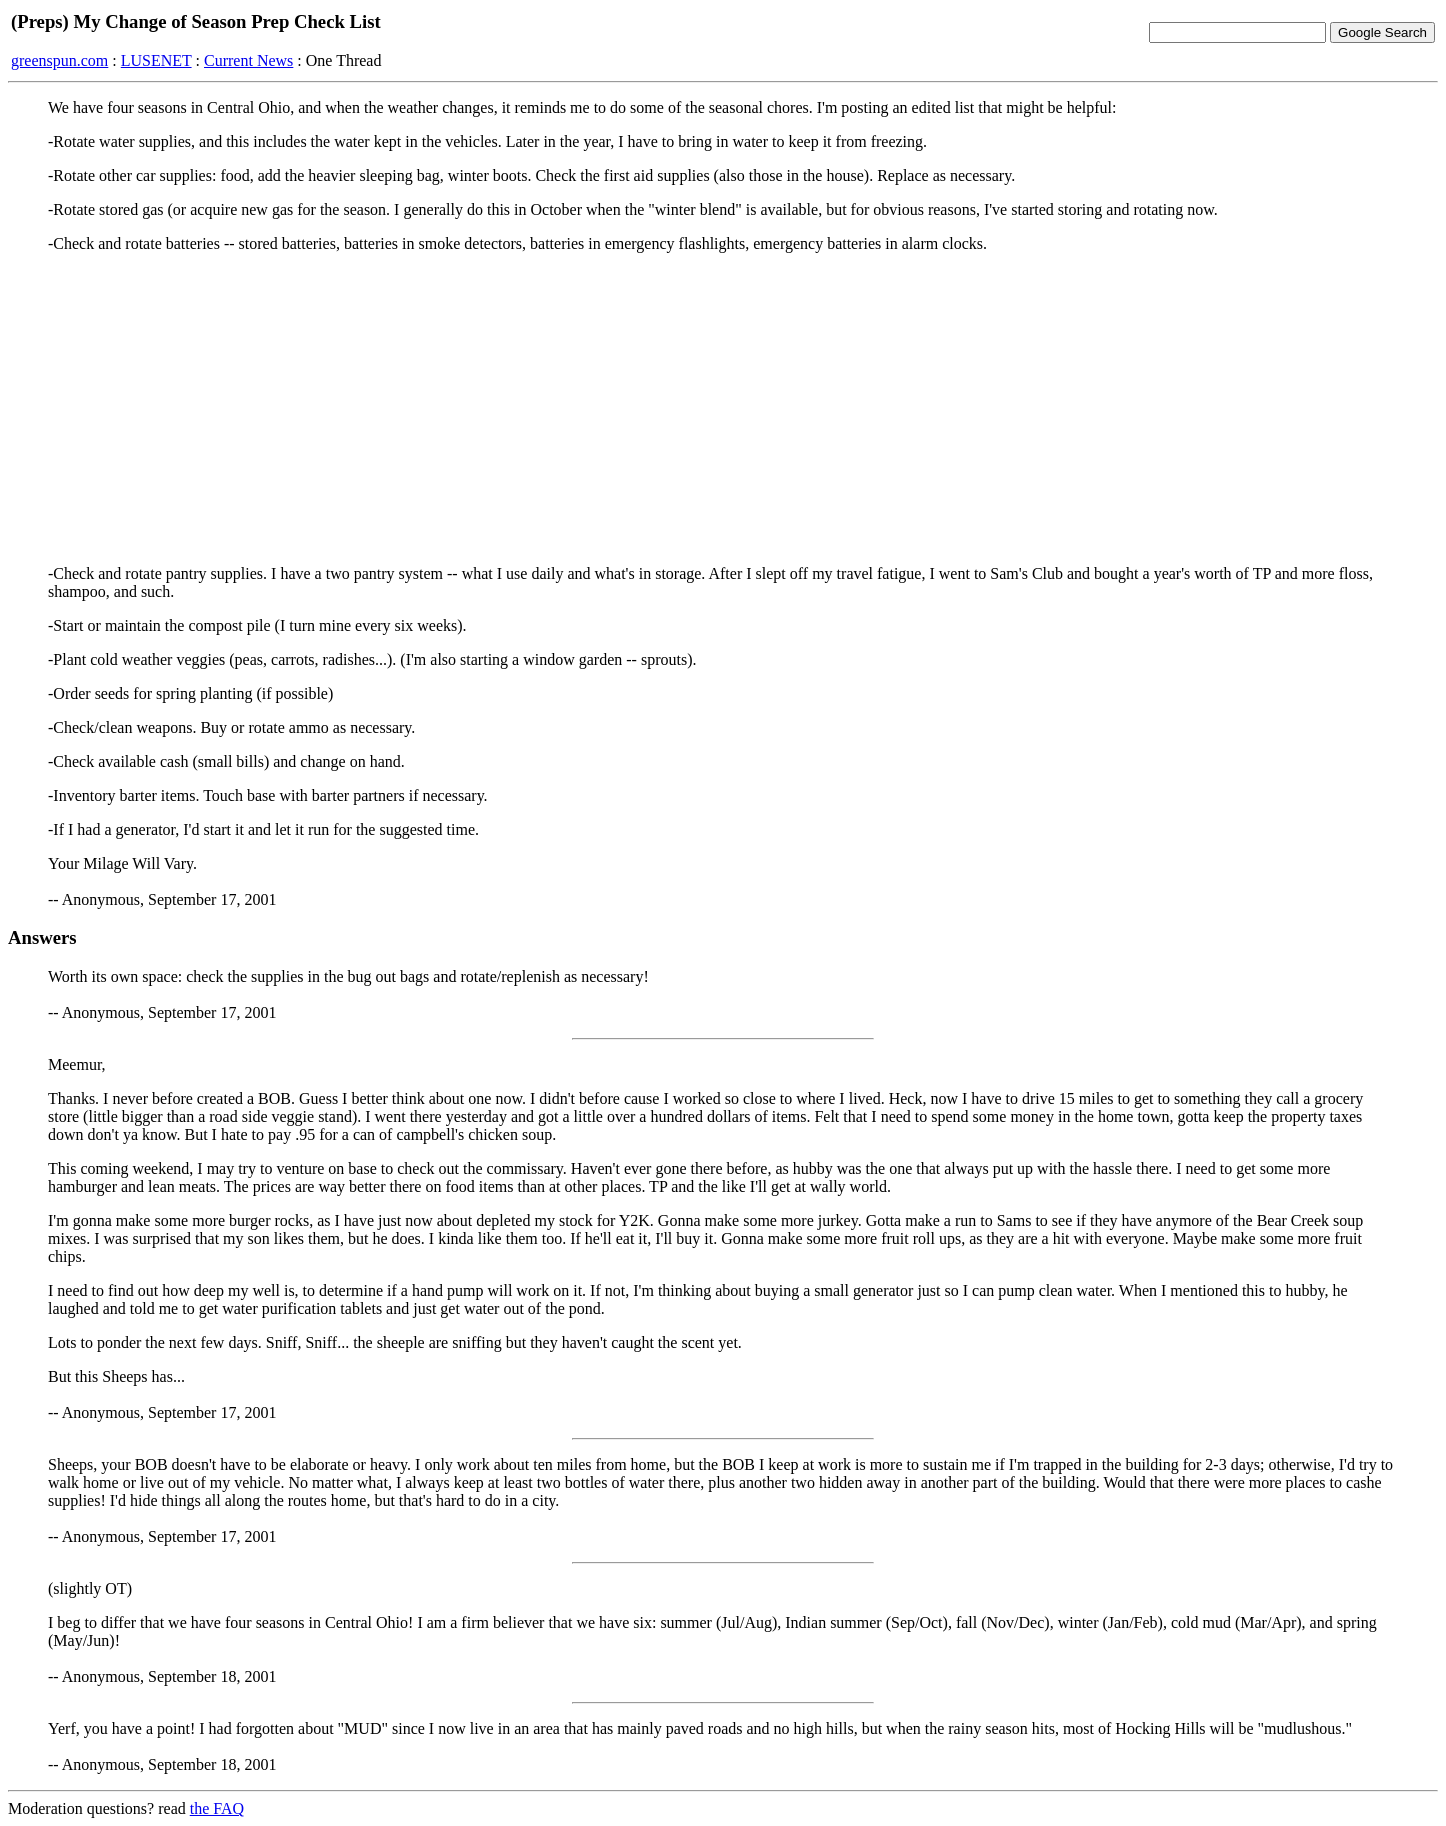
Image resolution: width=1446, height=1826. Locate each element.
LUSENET (156, 60)
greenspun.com (59, 60)
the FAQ (217, 1808)
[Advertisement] (723, 409)
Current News (248, 60)
